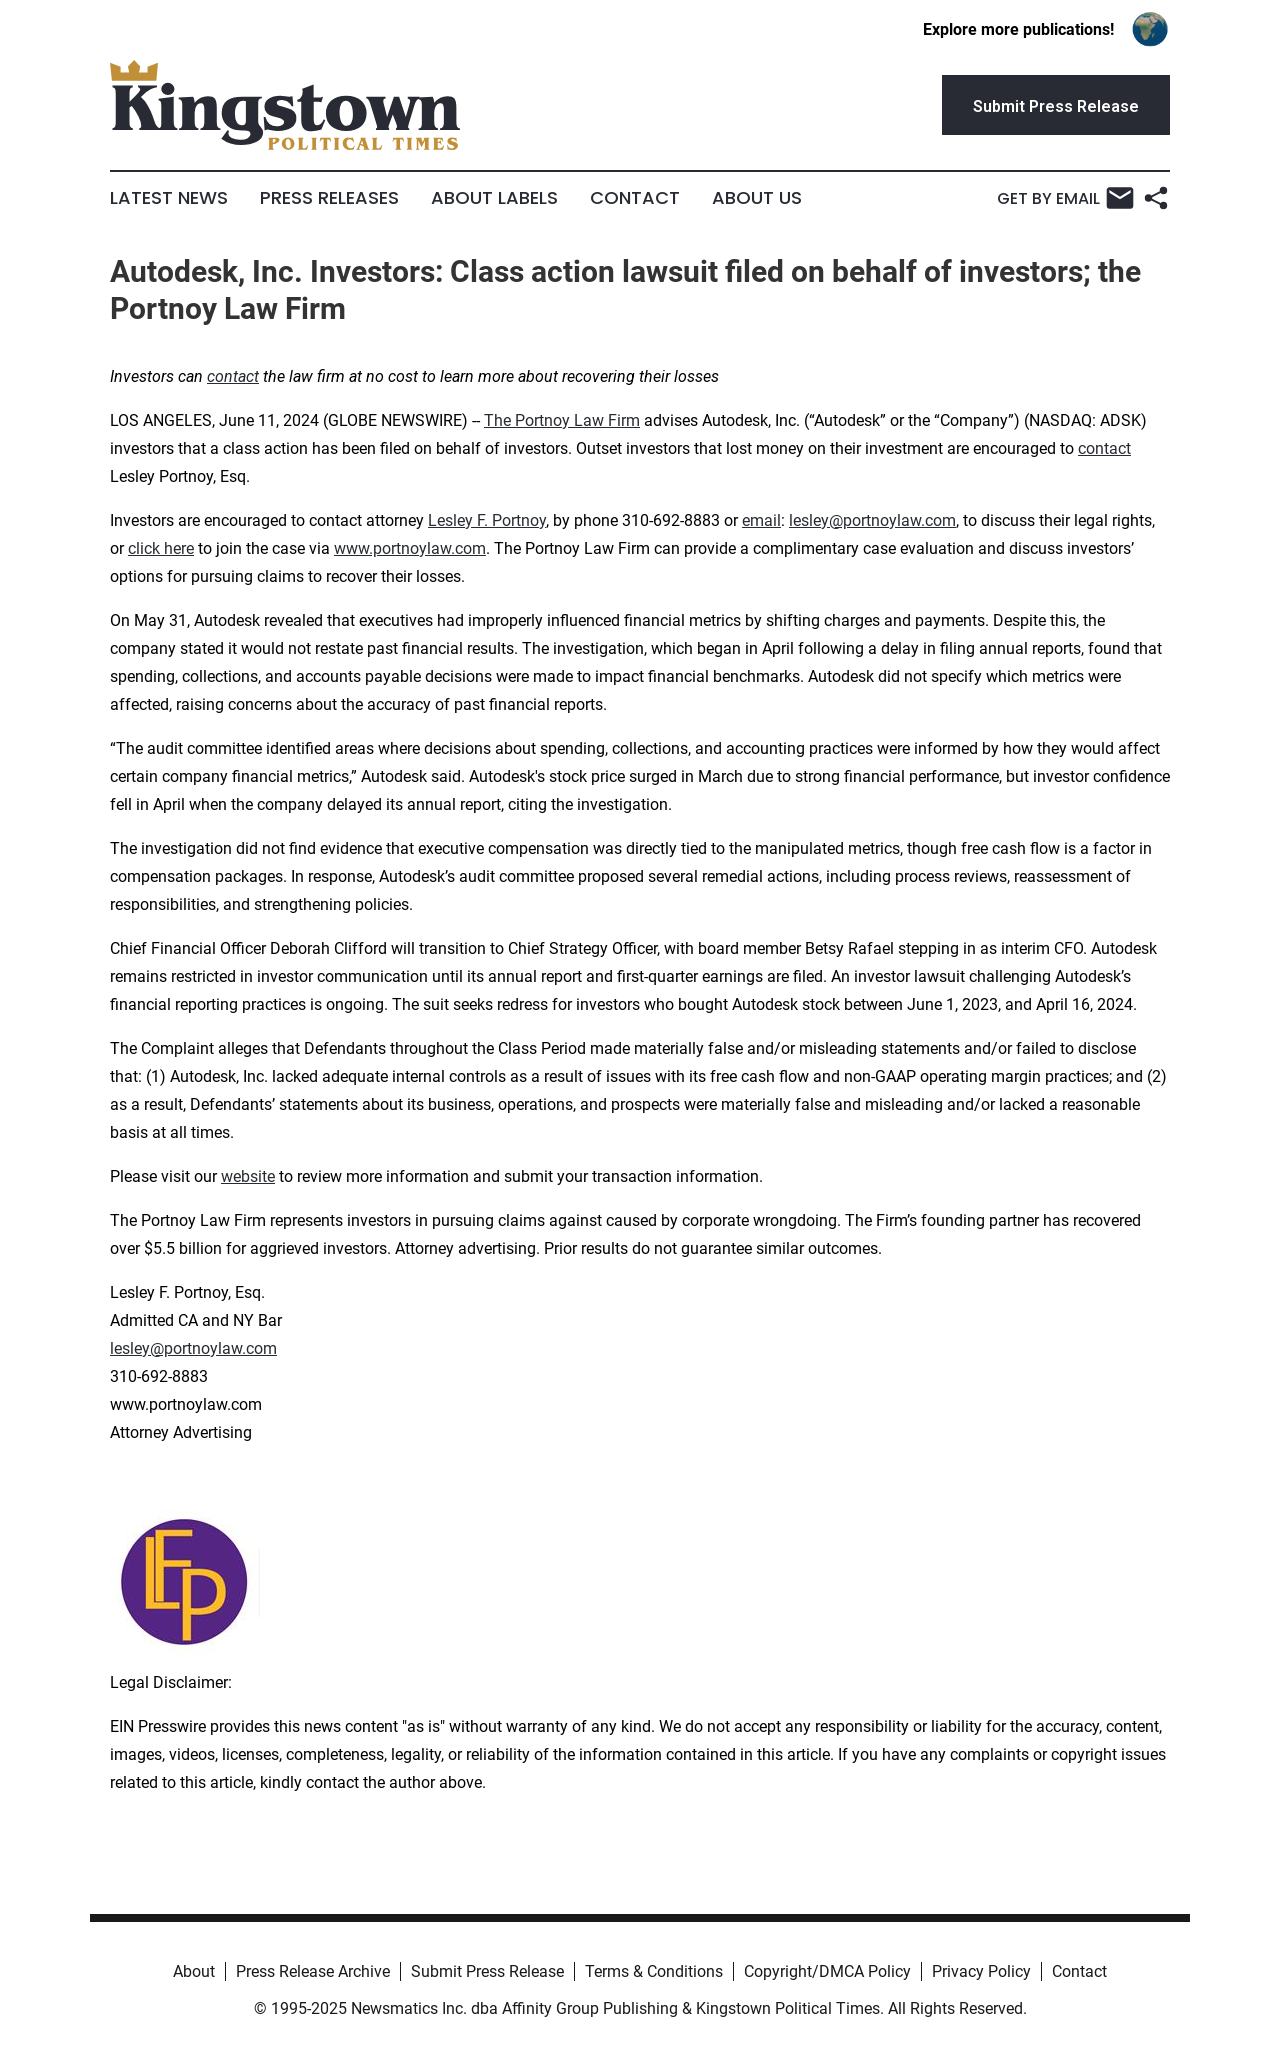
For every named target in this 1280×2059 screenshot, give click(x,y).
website (248, 1176)
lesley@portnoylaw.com (872, 520)
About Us (757, 198)
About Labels (494, 198)
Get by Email (1065, 198)
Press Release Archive (313, 1971)
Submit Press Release (487, 1971)
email (761, 520)
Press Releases (329, 198)
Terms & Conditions (654, 1971)
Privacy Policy (981, 1971)
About (194, 1971)
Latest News (169, 198)
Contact (635, 198)
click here (161, 548)
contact (1104, 448)
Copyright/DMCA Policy (827, 1971)
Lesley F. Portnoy (487, 520)
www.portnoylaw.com (410, 548)
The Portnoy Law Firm (562, 420)
